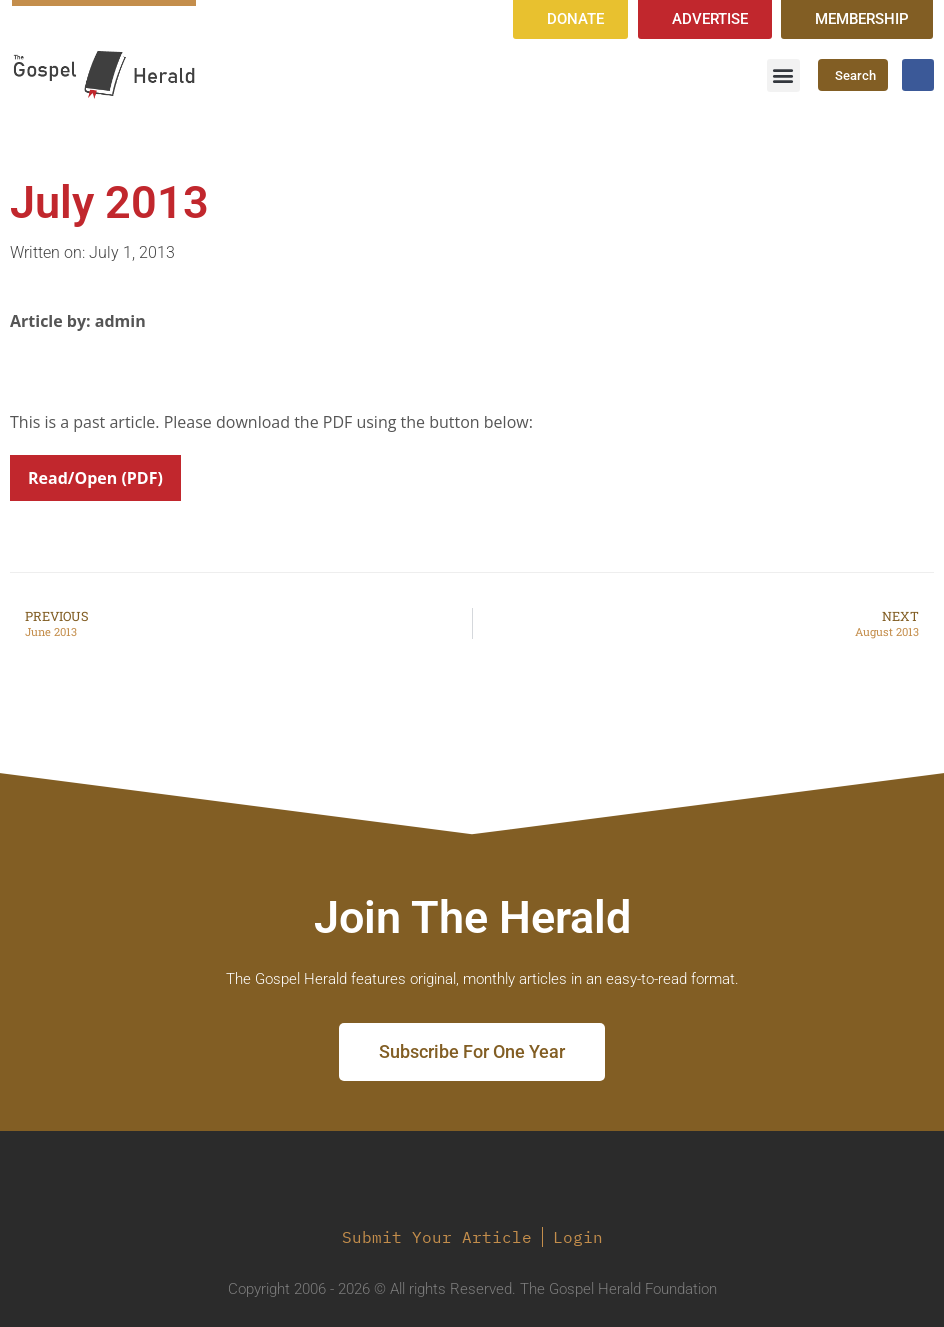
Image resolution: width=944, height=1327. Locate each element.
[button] (783, 75)
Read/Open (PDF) (95, 478)
